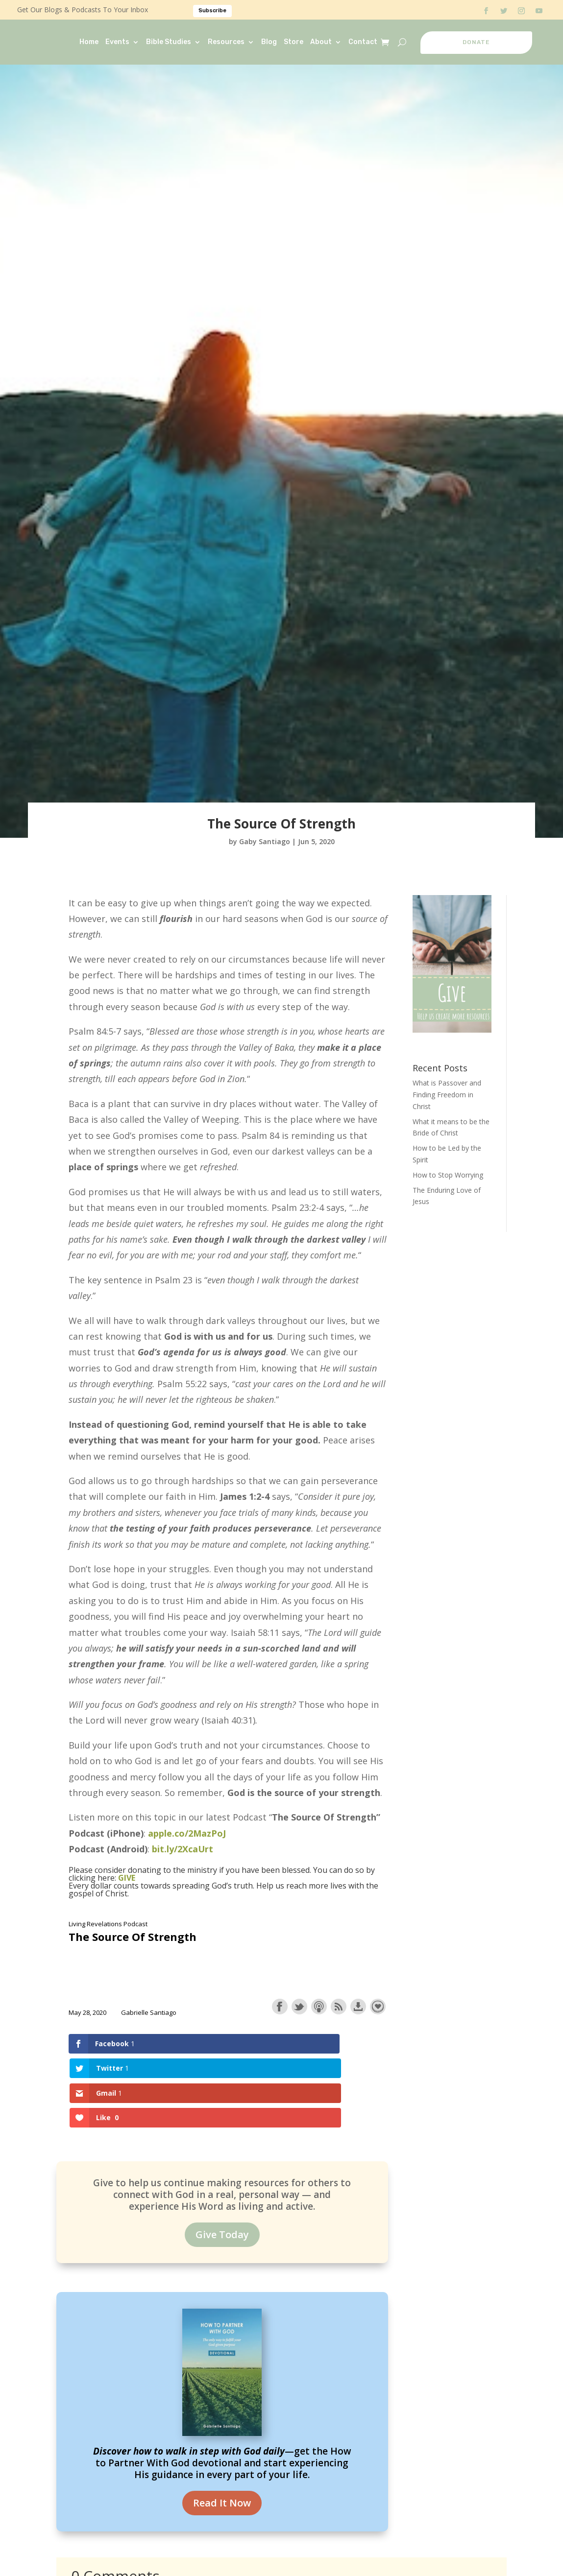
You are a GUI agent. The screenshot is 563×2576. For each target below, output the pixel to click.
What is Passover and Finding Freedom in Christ (447, 1094)
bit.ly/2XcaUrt (182, 1849)
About (321, 42)
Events (117, 42)
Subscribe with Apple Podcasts (319, 2006)
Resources (226, 42)
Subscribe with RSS (338, 2006)
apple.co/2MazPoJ (187, 1833)
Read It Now (222, 2428)
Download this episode (358, 2006)
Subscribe (212, 10)
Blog (269, 42)
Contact (362, 42)
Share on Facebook (280, 2006)
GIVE (126, 1877)
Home (88, 42)
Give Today (222, 2160)
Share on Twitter (299, 2006)
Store (293, 42)
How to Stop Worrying (448, 1175)
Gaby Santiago (264, 841)
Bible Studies (168, 42)
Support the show (378, 2006)
